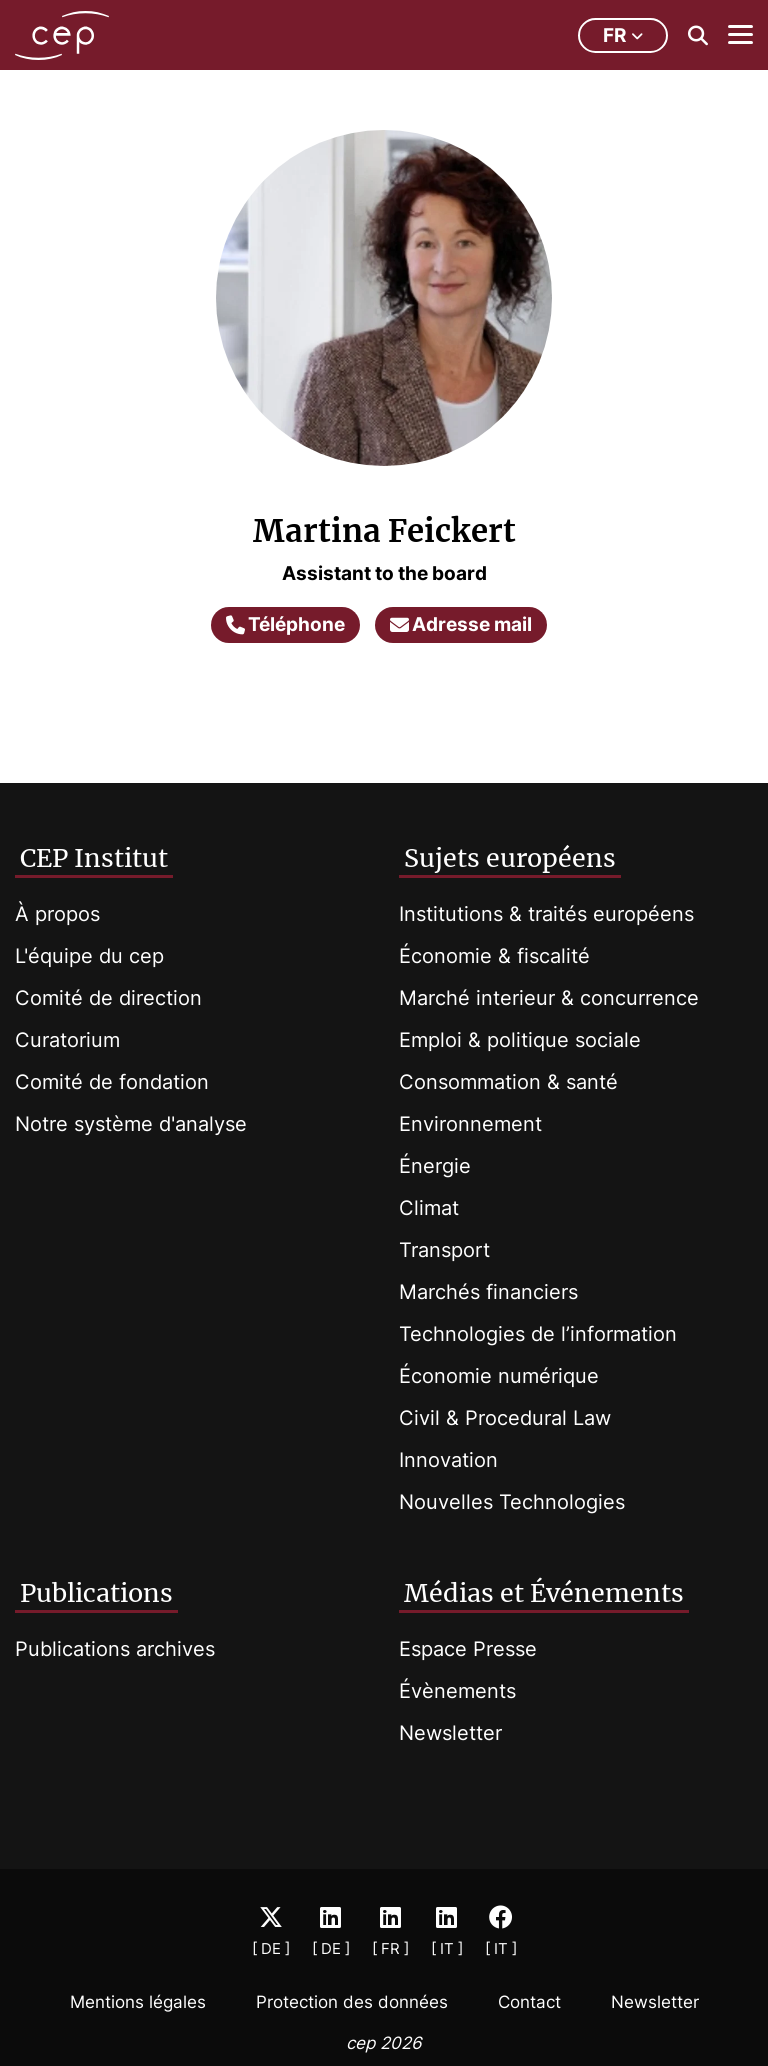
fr (623, 35)
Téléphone (285, 624)
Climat (429, 1208)
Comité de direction (108, 998)
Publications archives (115, 1649)
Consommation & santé (508, 1082)
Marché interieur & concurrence (549, 998)
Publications (96, 1593)
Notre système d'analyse (131, 1124)
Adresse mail (461, 624)
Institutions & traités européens (546, 914)
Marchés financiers (488, 1292)
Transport (444, 1250)
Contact (529, 2002)
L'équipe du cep (89, 956)
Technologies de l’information (538, 1334)
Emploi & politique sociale (520, 1040)
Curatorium (67, 1040)
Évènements (457, 1691)
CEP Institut (94, 858)
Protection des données (352, 2002)
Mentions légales (138, 2002)
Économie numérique (499, 1376)
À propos (57, 914)
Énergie (435, 1166)
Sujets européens (510, 858)
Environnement (470, 1124)
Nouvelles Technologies (512, 1502)
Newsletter (450, 1733)
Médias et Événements (544, 1593)
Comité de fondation (112, 1082)
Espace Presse (468, 1649)
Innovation (448, 1460)
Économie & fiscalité (494, 956)
